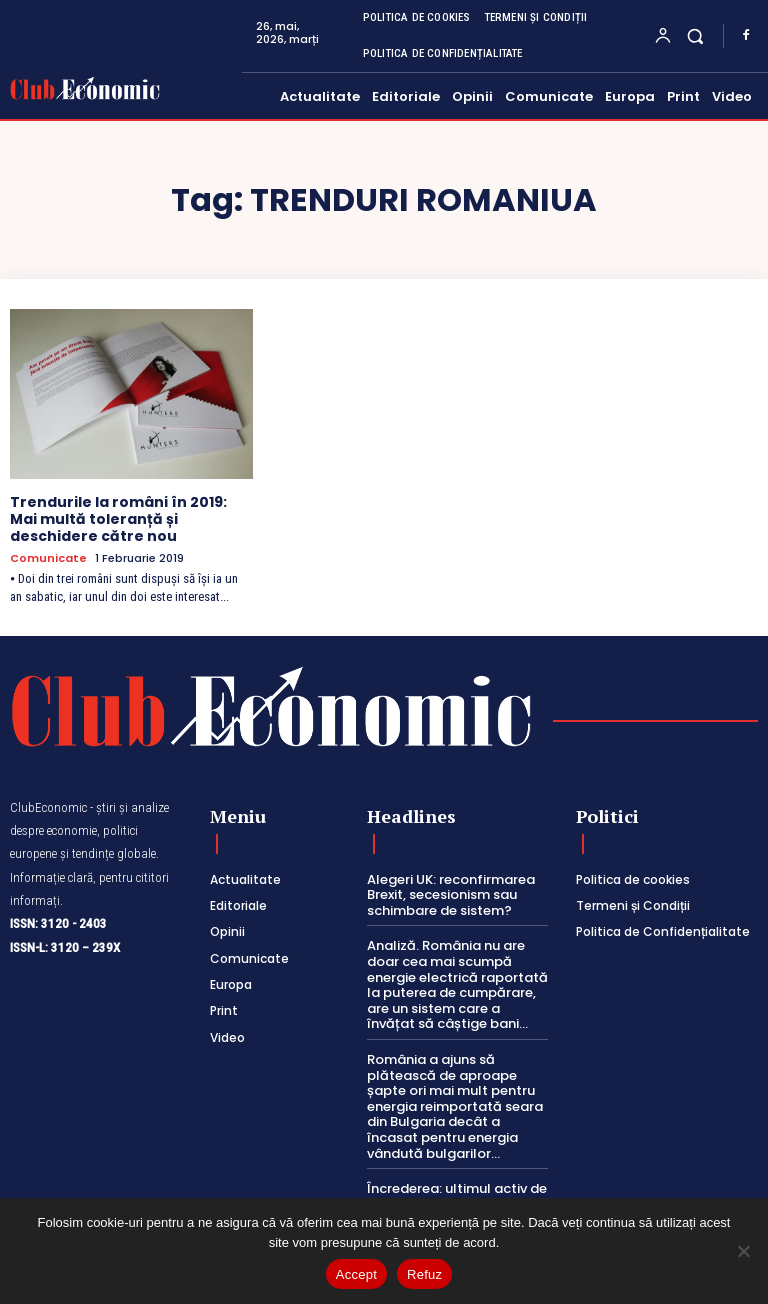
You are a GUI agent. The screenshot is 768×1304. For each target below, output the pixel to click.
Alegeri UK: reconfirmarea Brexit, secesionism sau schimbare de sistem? (451, 895)
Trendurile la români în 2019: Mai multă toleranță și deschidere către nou (118, 519)
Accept (356, 1274)
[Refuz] (743, 1251)
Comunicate (48, 558)
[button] (695, 35)
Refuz (424, 1274)
